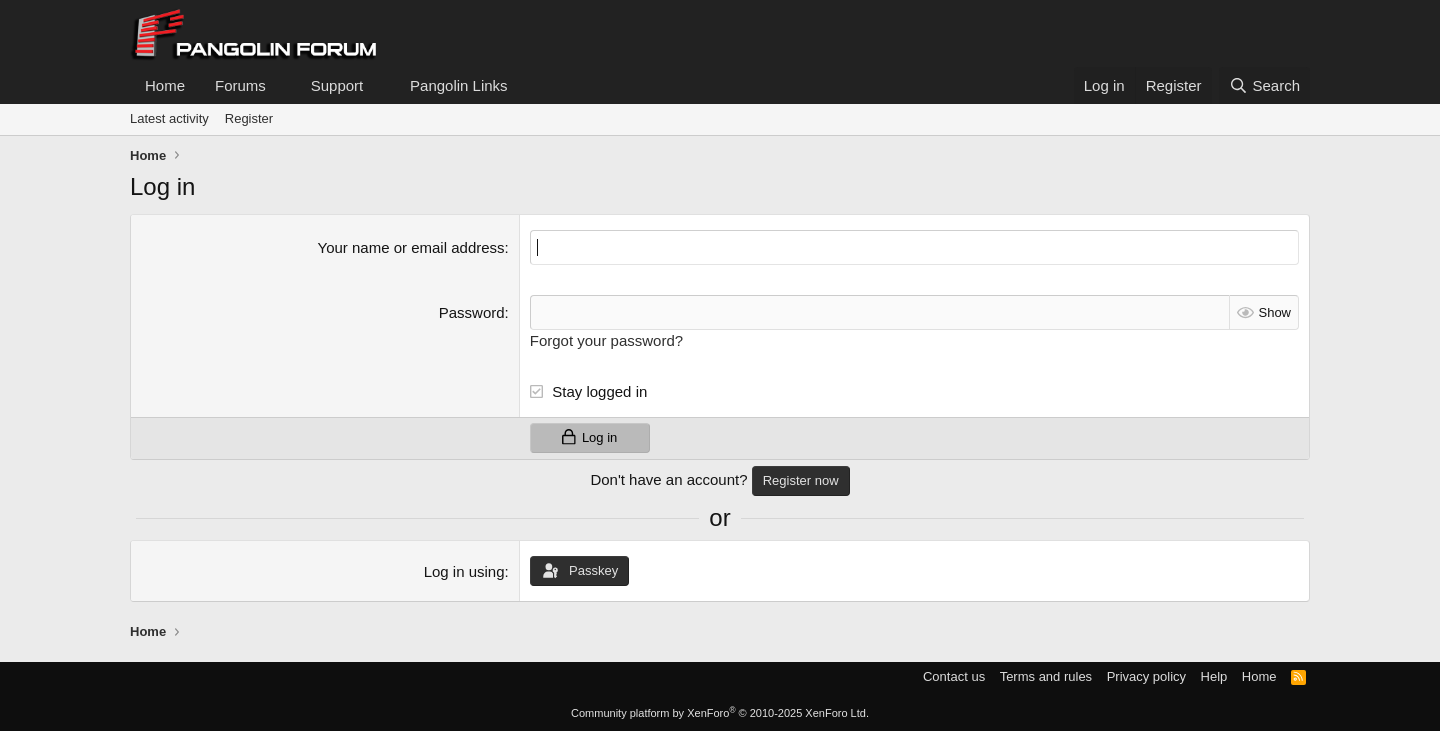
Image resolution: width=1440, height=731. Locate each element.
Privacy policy (1146, 676)
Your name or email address (411, 247)
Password (472, 312)
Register (249, 118)
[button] (282, 85)
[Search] (1264, 85)
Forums (240, 85)
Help (1214, 676)
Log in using (464, 571)
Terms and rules (1046, 676)
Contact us (954, 676)
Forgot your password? (606, 340)
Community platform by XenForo (720, 713)
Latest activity (169, 118)
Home (165, 85)
